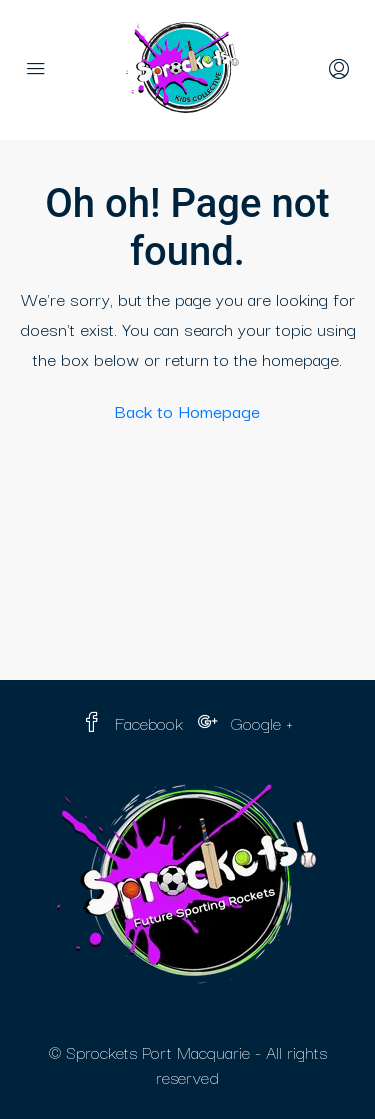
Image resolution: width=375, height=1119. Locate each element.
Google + (245, 722)
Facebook (132, 722)
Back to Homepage (187, 410)
